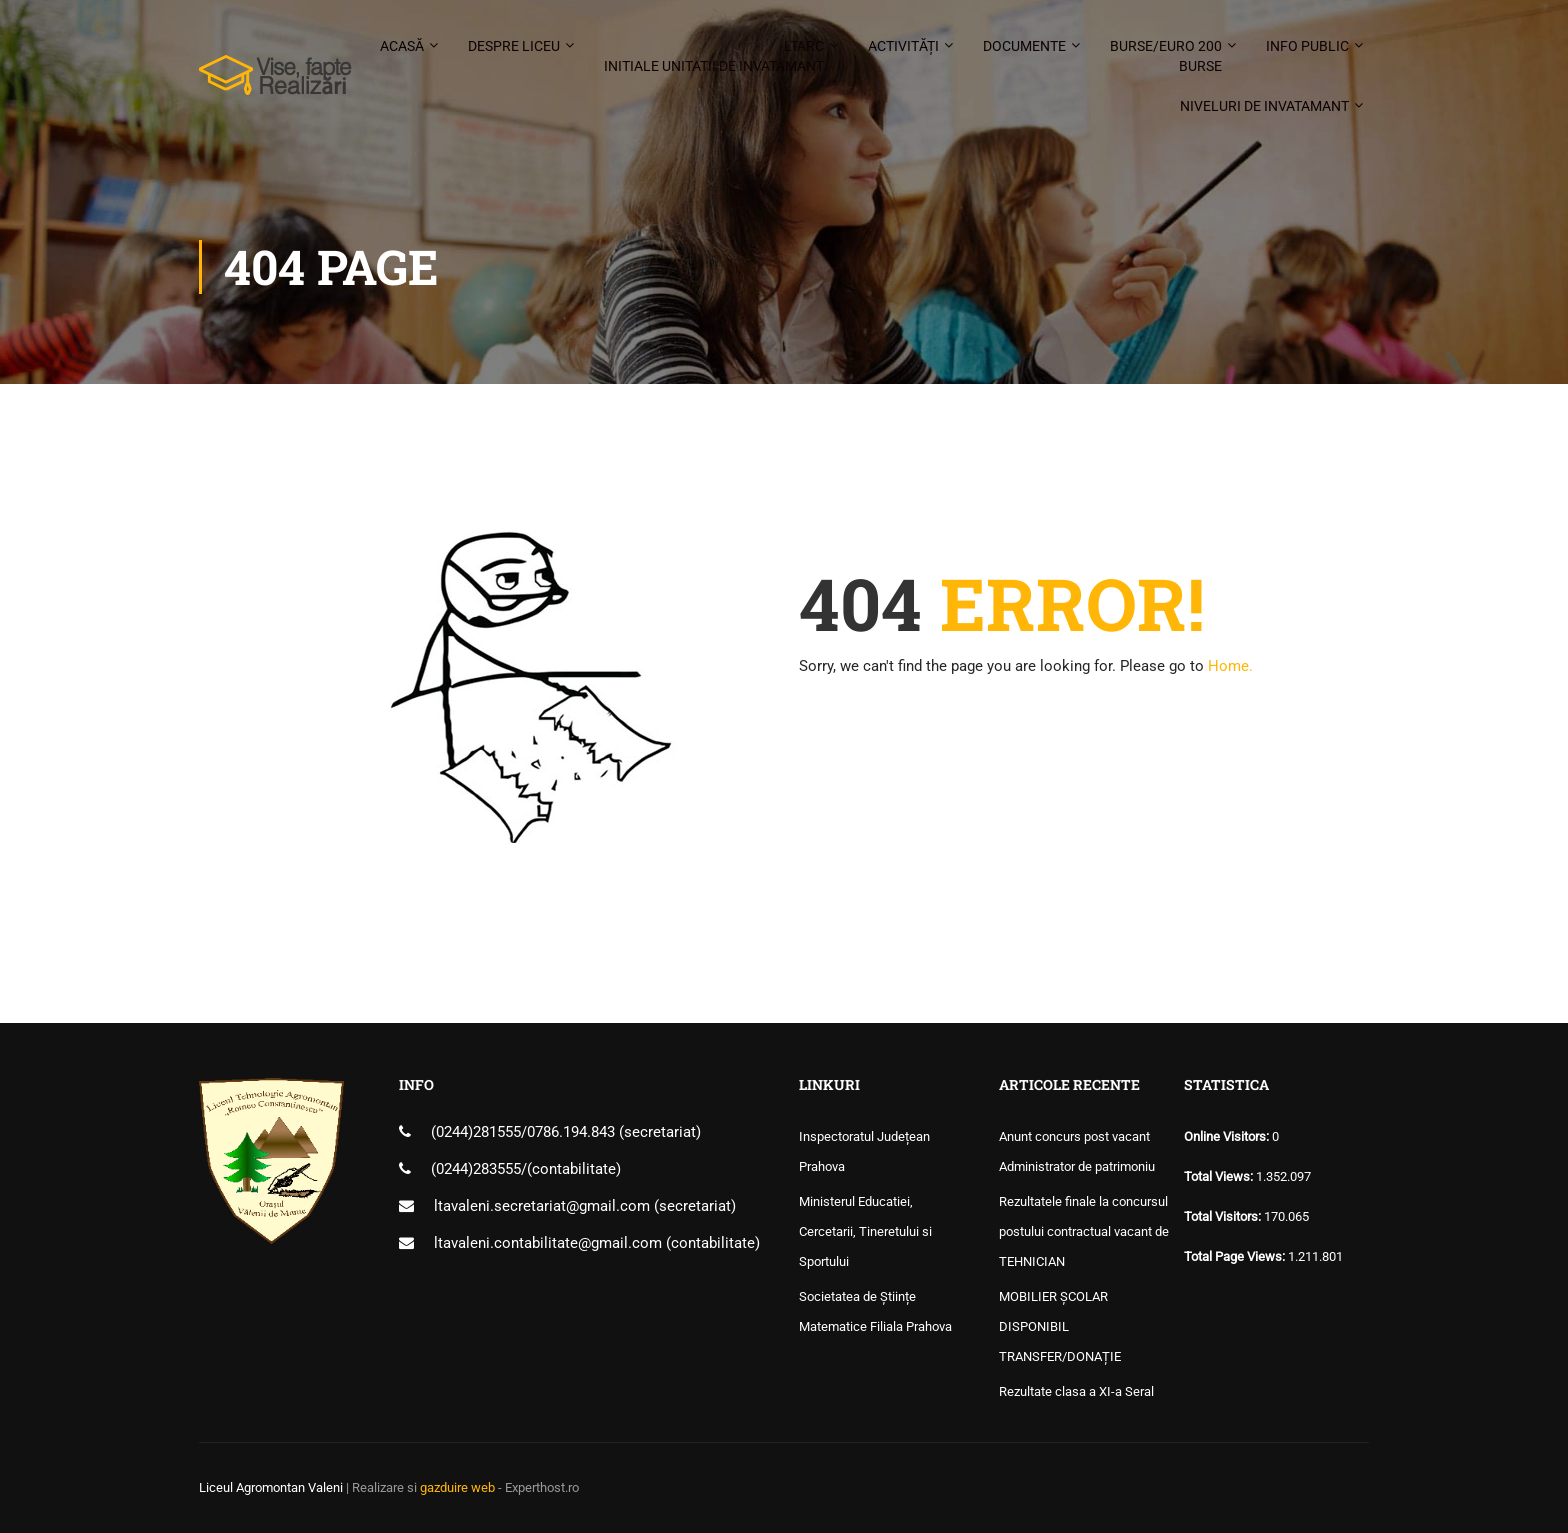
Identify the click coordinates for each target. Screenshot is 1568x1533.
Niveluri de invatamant (1264, 106)
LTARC (714, 57)
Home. (1230, 666)
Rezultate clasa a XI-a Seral (1076, 1391)
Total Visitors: (1224, 1216)
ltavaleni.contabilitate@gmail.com (548, 1243)
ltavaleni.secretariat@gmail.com (542, 1206)
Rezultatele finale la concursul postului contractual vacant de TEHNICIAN (1084, 1231)
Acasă (402, 46)
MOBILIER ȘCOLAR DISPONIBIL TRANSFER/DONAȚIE (1060, 1326)
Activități (903, 46)
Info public (1307, 46)
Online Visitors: (1228, 1136)
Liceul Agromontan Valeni (271, 1487)
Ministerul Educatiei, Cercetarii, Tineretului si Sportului (865, 1231)
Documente (1024, 46)
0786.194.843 (573, 1132)
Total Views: (1220, 1176)
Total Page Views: (1236, 1256)
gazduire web (457, 1487)
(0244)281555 (476, 1132)
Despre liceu (514, 46)
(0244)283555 (476, 1169)
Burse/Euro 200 (1166, 57)
